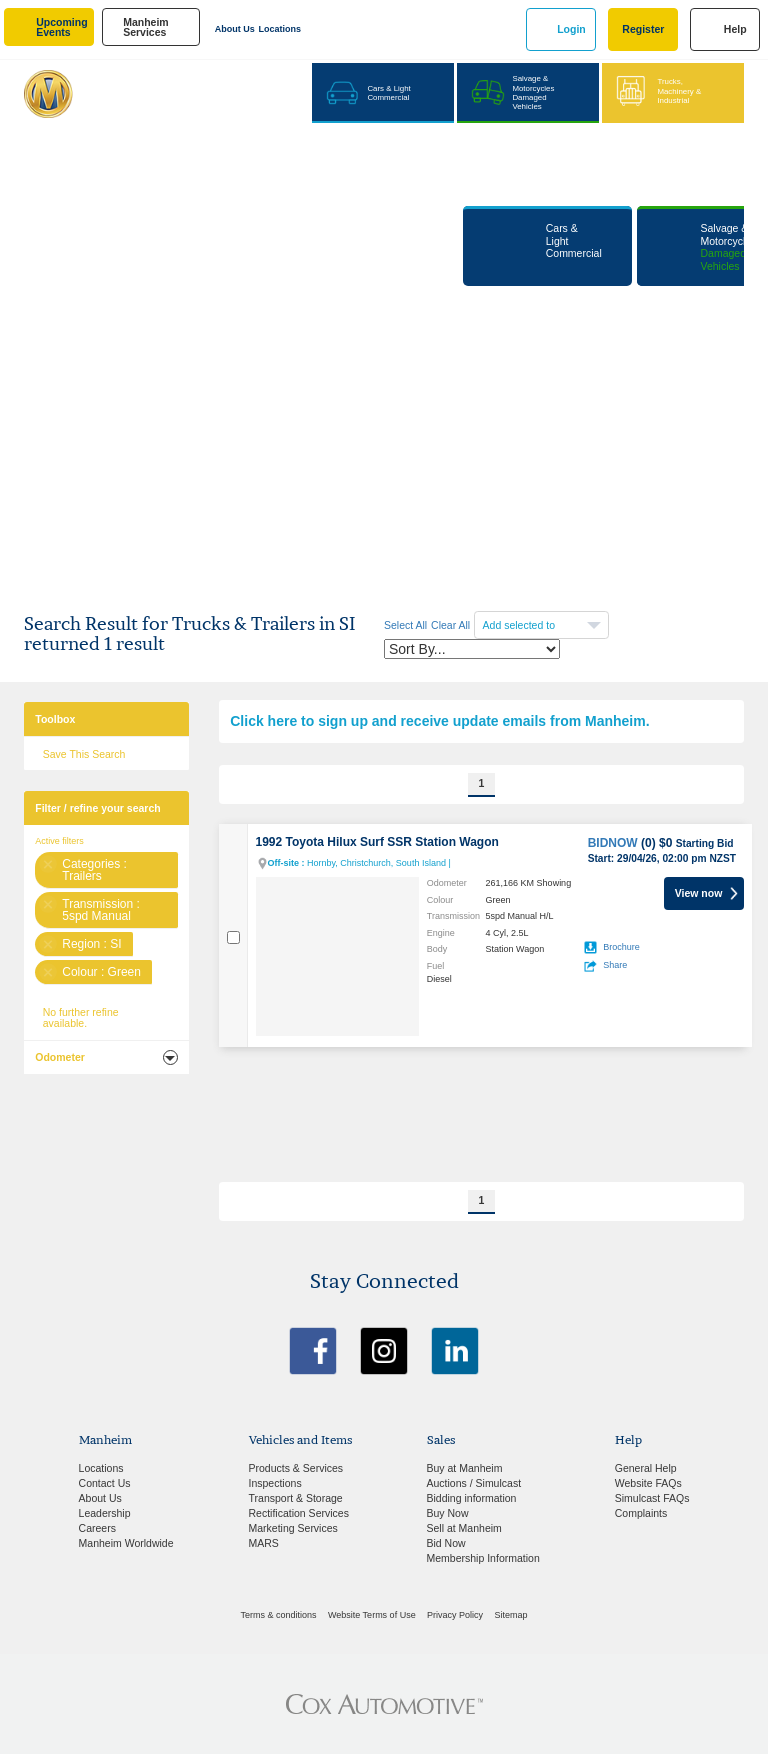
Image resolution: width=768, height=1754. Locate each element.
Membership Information (483, 1558)
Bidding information (472, 1498)
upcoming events (61, 27)
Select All (405, 625)
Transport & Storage (296, 1498)
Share (615, 965)
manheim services (146, 27)
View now (699, 893)
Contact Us (105, 1483)
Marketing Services (293, 1528)
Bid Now (446, 1543)
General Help (646, 1468)
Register (643, 29)
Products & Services (296, 1468)
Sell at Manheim (464, 1528)
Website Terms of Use (372, 1615)
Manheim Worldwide (126, 1543)
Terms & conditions (279, 1615)
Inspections (275, 1483)
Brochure (621, 947)
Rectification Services (299, 1513)
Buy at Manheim (465, 1468)
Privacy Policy (455, 1615)
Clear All (450, 625)
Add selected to (520, 625)
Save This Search (84, 754)
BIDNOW (613, 843)
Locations (280, 29)
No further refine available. (81, 1017)
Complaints (641, 1513)
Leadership (105, 1513)
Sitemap (510, 1615)
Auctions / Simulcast (474, 1483)
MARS (264, 1543)
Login (571, 29)
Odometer (60, 1057)
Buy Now (448, 1513)
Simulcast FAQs (652, 1498)
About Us (235, 29)
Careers (97, 1528)
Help (735, 29)
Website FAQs (648, 1483)
